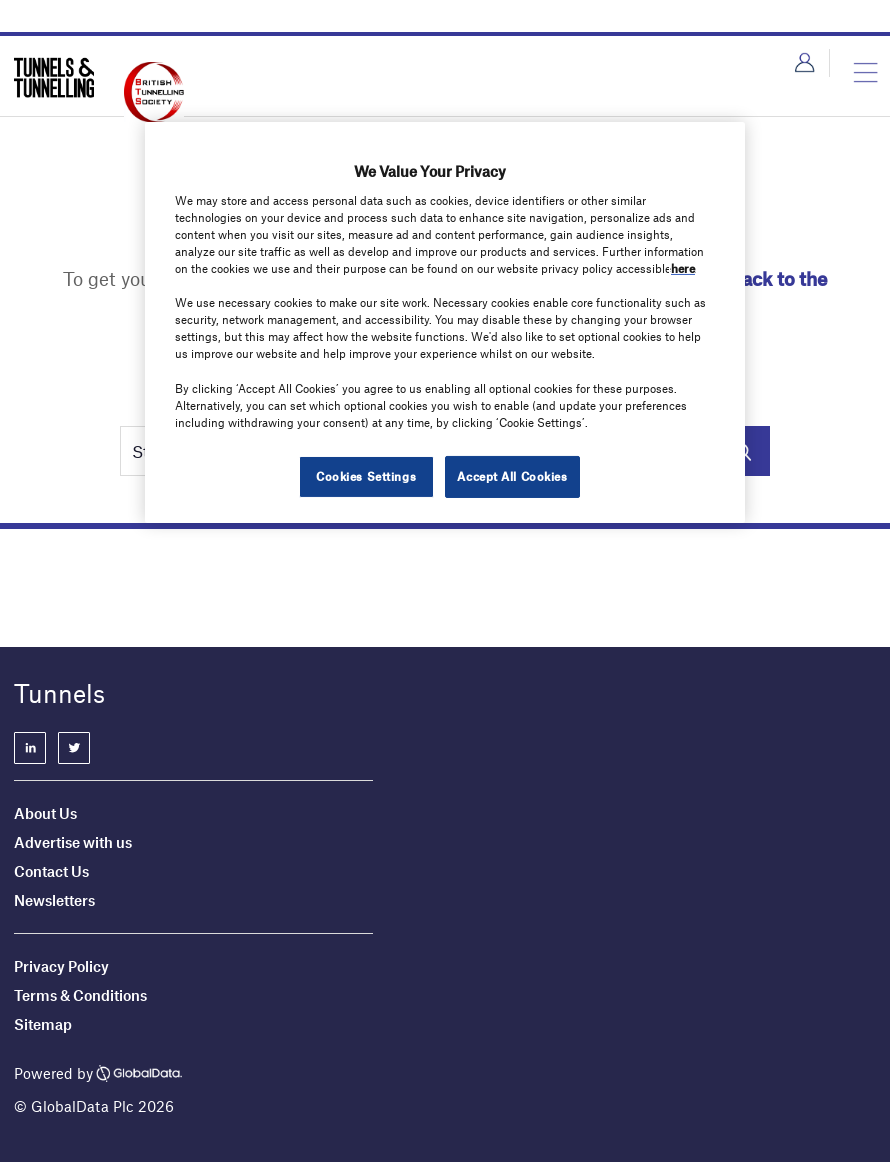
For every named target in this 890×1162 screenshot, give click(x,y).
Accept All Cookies (512, 476)
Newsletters (56, 900)
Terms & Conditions (80, 995)
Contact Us (51, 871)
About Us (45, 813)
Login (804, 63)
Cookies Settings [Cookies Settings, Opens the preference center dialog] (366, 476)
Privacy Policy (61, 966)
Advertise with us (73, 842)
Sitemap (43, 1024)
